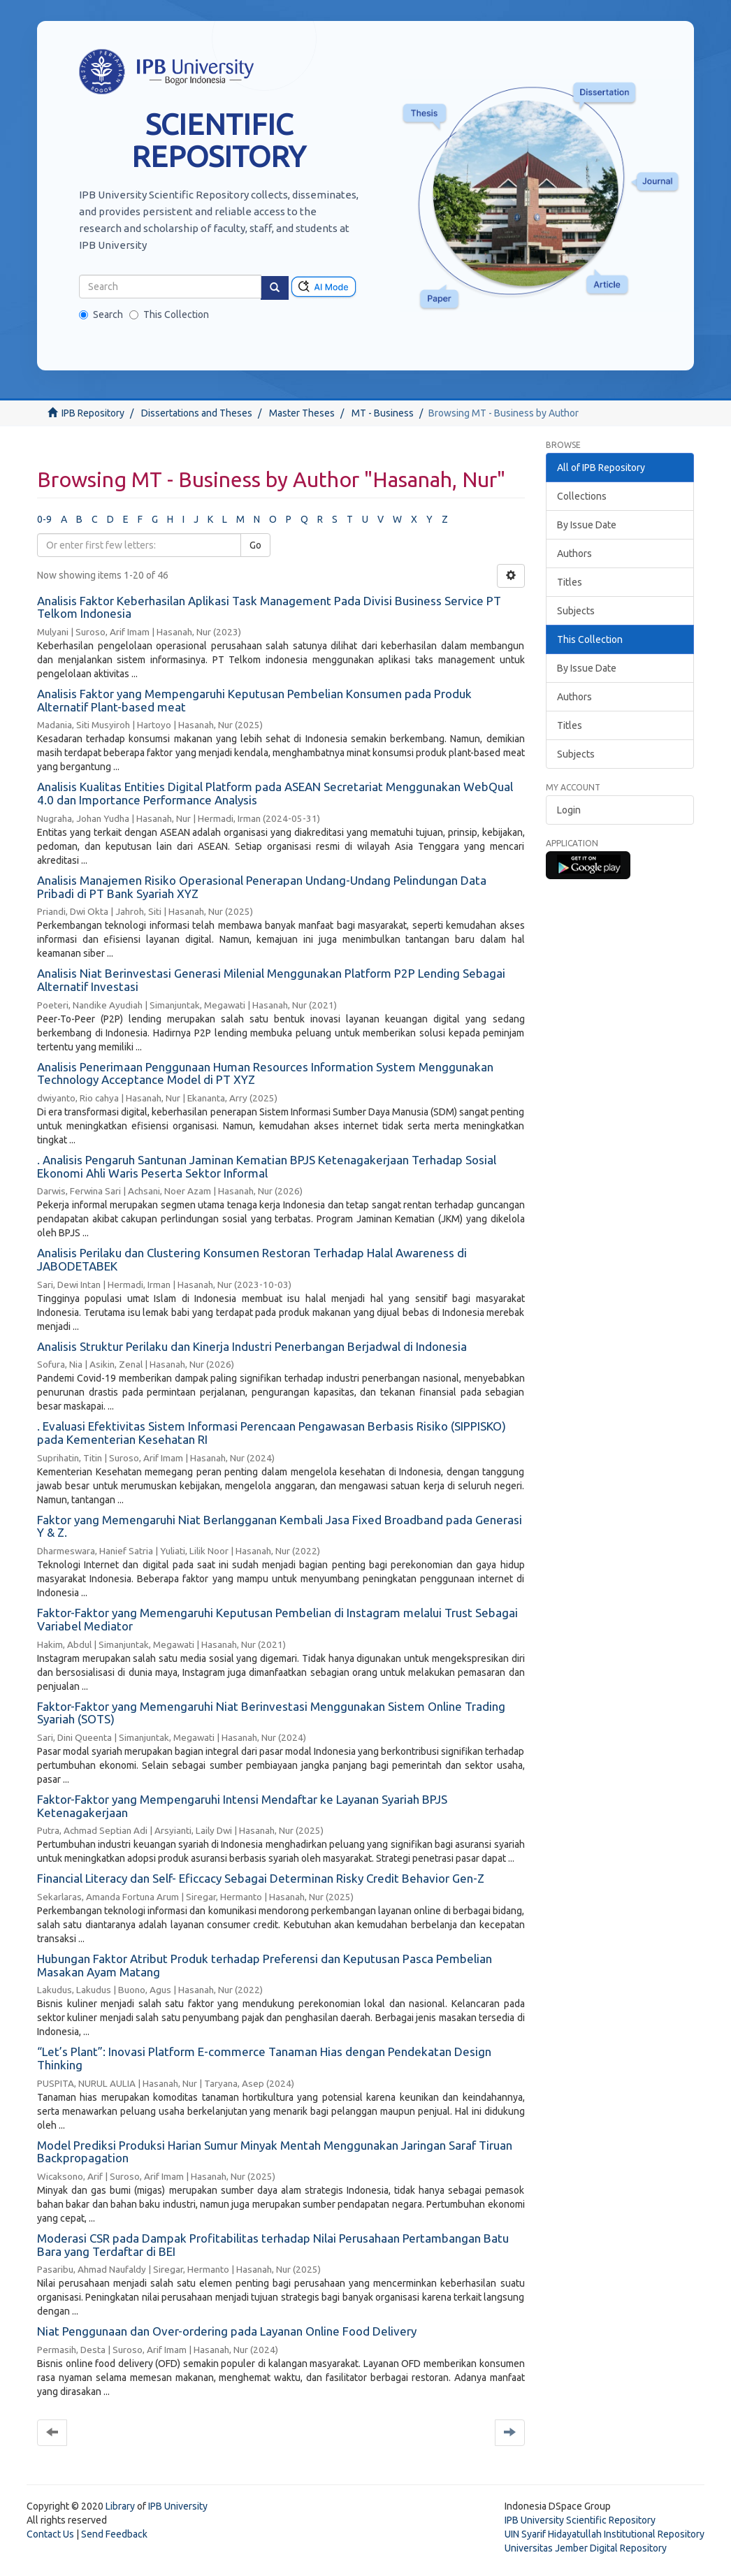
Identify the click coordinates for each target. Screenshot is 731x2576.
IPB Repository (92, 413)
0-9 (44, 519)
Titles (569, 582)
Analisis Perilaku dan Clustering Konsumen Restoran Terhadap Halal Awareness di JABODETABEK (252, 1259)
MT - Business (383, 413)
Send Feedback (114, 2534)
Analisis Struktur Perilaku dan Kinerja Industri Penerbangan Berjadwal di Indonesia (252, 1346)
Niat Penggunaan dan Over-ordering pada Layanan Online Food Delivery (227, 2331)
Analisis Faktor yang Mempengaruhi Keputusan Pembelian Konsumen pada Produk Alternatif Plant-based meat (254, 700)
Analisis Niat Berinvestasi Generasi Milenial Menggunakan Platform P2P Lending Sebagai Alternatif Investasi (271, 980)
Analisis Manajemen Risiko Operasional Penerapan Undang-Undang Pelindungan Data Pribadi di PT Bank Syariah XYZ (261, 887)
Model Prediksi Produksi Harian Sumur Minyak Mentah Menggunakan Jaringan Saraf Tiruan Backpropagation (274, 2152)
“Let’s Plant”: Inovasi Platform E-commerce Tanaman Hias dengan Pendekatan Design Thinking (264, 2058)
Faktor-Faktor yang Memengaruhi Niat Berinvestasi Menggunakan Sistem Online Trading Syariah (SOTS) (271, 1713)
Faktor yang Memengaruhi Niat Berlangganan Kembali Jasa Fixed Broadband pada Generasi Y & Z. (279, 1526)
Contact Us (50, 2534)
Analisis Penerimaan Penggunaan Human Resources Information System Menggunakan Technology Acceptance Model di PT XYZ (265, 1073)
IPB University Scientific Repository (580, 2520)
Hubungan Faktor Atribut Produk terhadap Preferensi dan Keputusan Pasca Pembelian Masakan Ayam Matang (264, 1965)
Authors (574, 553)
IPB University (178, 2506)
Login (569, 810)
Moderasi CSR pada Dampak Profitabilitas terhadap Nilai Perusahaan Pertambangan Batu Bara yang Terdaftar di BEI (273, 2244)
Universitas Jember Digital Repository (586, 2548)
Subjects (576, 610)
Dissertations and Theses (196, 413)
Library (120, 2506)
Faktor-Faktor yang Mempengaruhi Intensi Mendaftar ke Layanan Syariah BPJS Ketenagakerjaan (242, 1806)
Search (101, 314)
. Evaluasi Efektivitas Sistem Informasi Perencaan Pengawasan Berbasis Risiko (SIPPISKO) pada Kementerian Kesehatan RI (271, 1432)
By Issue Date (586, 524)
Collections (582, 496)
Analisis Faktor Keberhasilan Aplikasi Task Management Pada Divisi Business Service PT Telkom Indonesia (269, 607)
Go (255, 545)
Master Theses (302, 413)
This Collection (169, 314)
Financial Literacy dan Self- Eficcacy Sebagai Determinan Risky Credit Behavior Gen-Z (260, 1878)
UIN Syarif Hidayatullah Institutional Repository (604, 2534)
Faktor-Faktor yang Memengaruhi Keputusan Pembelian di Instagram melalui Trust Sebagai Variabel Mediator (277, 1619)
